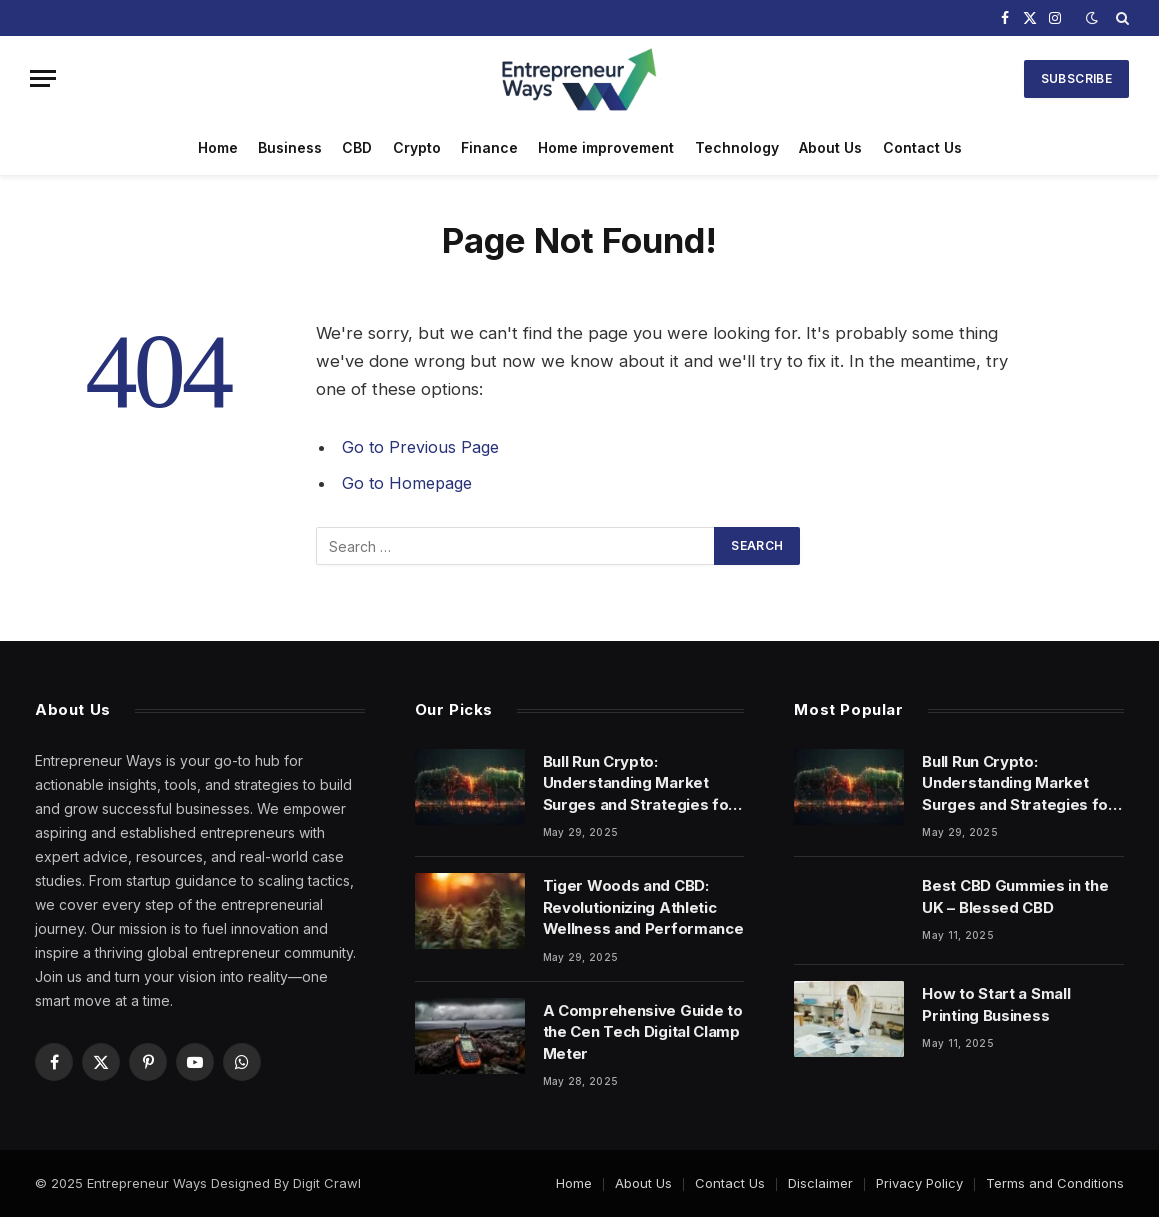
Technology (737, 147)
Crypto (417, 147)
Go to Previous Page (422, 447)
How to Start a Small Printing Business (996, 1004)
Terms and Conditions (1055, 1183)
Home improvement (606, 147)
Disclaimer (820, 1183)
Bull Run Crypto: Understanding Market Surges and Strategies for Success (639, 783)
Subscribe (1076, 78)
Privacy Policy (919, 1183)
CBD (357, 147)
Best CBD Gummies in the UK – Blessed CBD (1015, 896)
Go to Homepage (409, 483)
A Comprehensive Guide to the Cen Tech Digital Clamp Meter (643, 1032)
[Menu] (43, 78)
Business (290, 147)
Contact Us (922, 147)
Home (218, 147)
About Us (830, 147)
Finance (489, 147)
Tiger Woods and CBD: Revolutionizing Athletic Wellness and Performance (643, 907)
